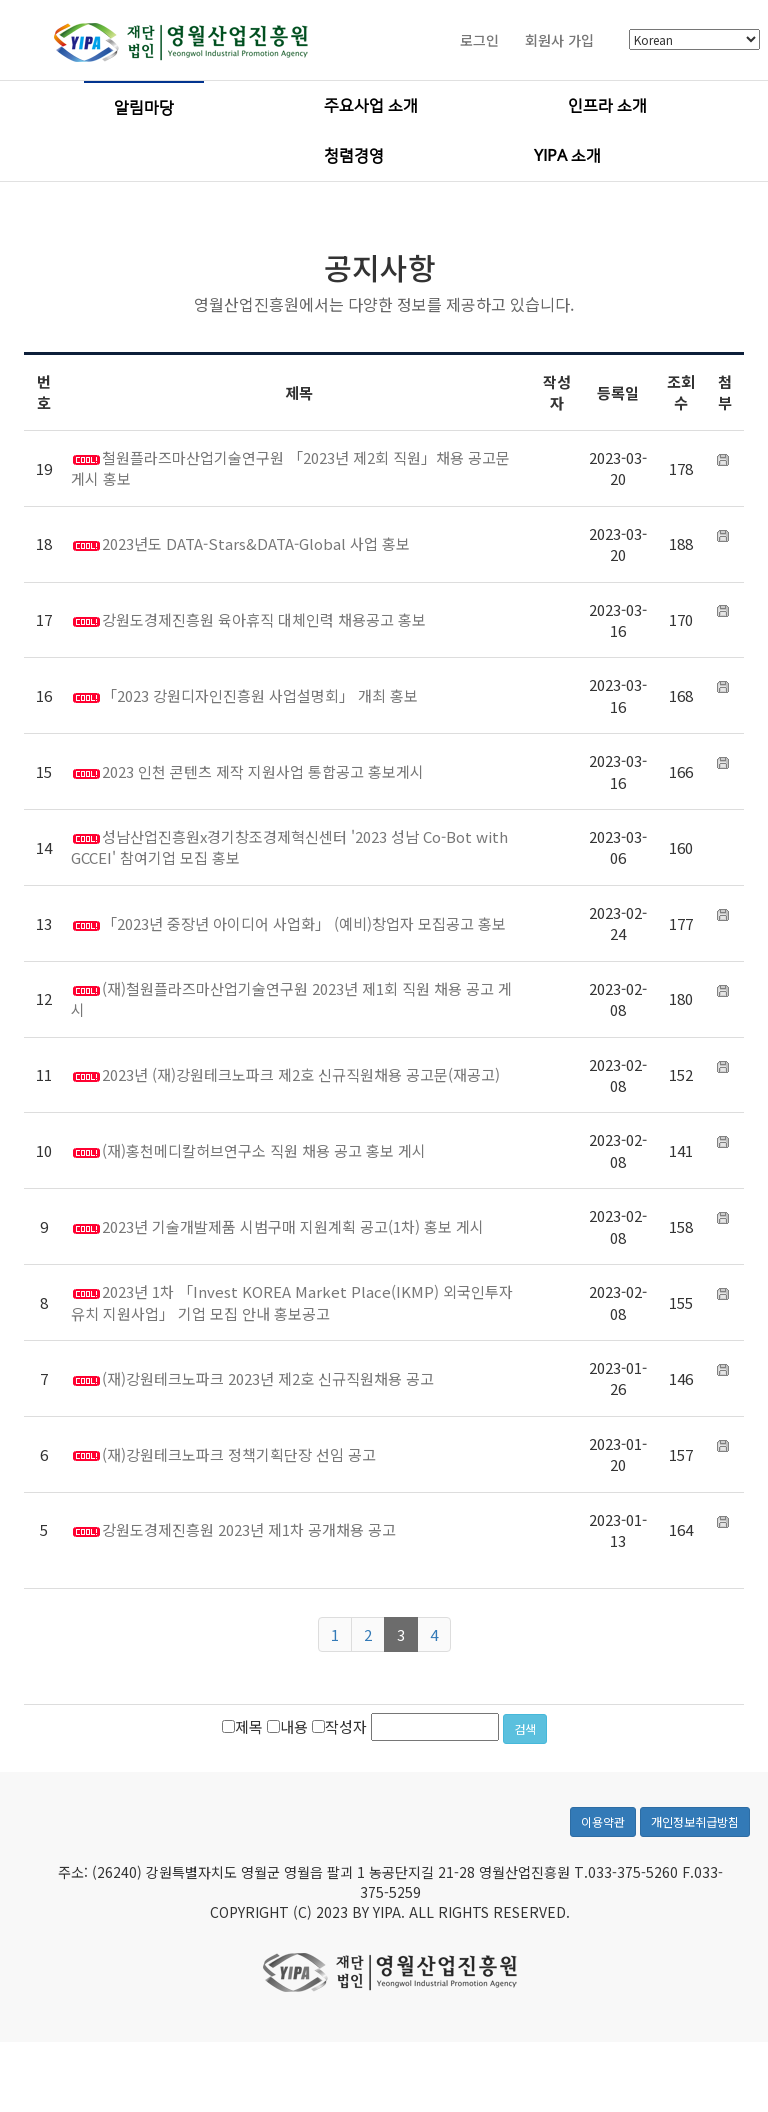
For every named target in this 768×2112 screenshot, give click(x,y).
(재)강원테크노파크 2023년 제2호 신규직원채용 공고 (268, 1378)
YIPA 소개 (567, 156)
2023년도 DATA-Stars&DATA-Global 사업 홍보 (256, 543)
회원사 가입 (559, 40)
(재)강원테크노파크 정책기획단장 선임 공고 (239, 1454)
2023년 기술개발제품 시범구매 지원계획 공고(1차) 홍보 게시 (293, 1226)
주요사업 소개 (371, 106)
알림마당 (144, 108)
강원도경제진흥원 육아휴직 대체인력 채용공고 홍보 (264, 619)
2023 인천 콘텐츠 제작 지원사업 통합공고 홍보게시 (263, 771)
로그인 (479, 40)
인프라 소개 (607, 106)
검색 (525, 1728)
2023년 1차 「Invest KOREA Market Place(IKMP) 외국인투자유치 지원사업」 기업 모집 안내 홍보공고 (292, 1302)
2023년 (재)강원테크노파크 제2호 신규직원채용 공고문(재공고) (301, 1074)
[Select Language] (694, 40)
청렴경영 (354, 156)
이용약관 (603, 1862)
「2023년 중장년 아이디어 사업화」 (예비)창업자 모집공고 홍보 (304, 923)
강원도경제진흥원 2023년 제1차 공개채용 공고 (249, 1529)
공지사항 (380, 267)
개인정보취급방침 (695, 1862)
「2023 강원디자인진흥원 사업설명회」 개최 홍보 (260, 695)
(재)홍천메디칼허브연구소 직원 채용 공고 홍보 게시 (264, 1150)
